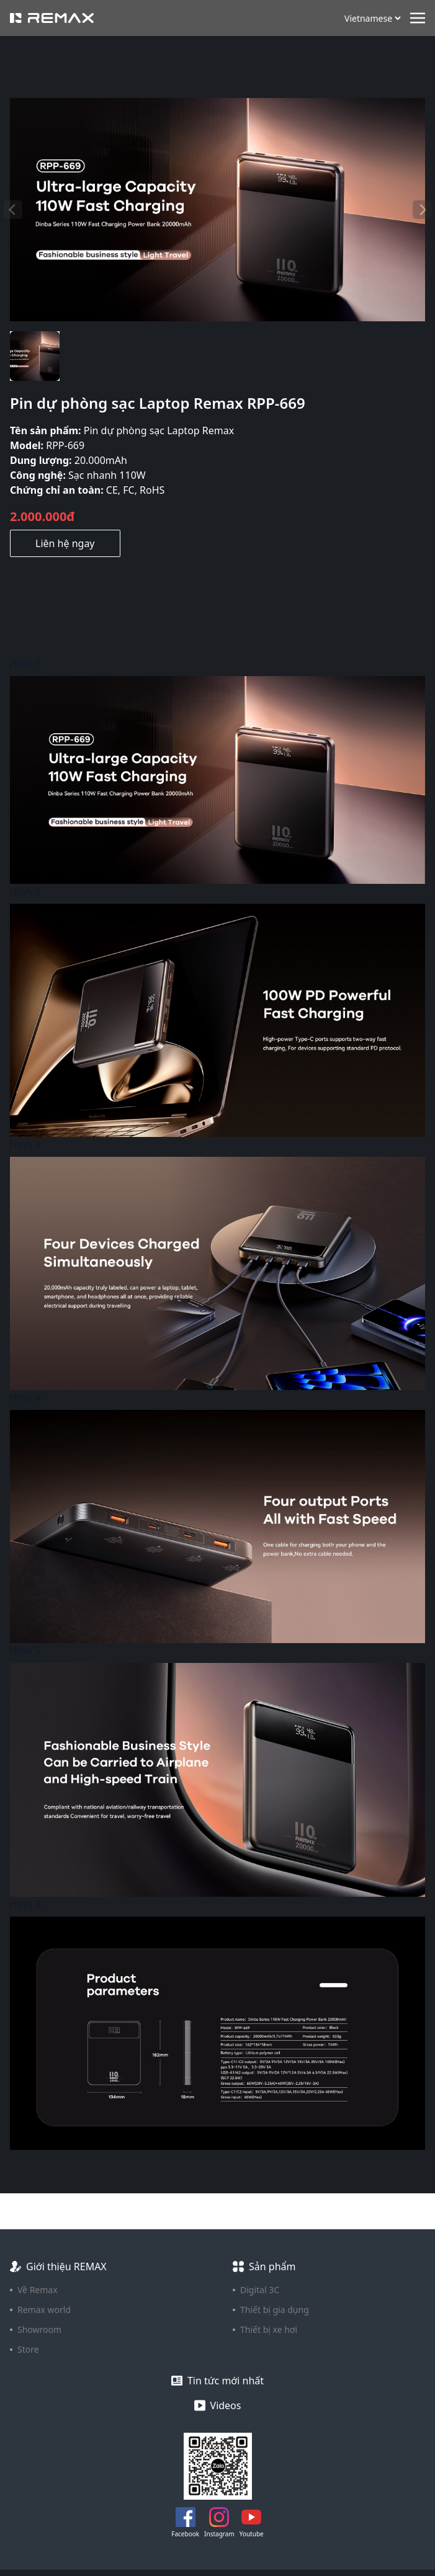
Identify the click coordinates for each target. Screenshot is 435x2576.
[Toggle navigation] (417, 17)
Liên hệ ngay (65, 543)
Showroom (39, 2329)
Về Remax (37, 2290)
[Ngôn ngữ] (372, 18)
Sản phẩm (272, 2266)
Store (28, 2349)
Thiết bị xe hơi (268, 2329)
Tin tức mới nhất (225, 2380)
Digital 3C (259, 2290)
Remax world (44, 2309)
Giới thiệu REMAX (66, 2266)
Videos (225, 2405)
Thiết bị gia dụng (274, 2309)
